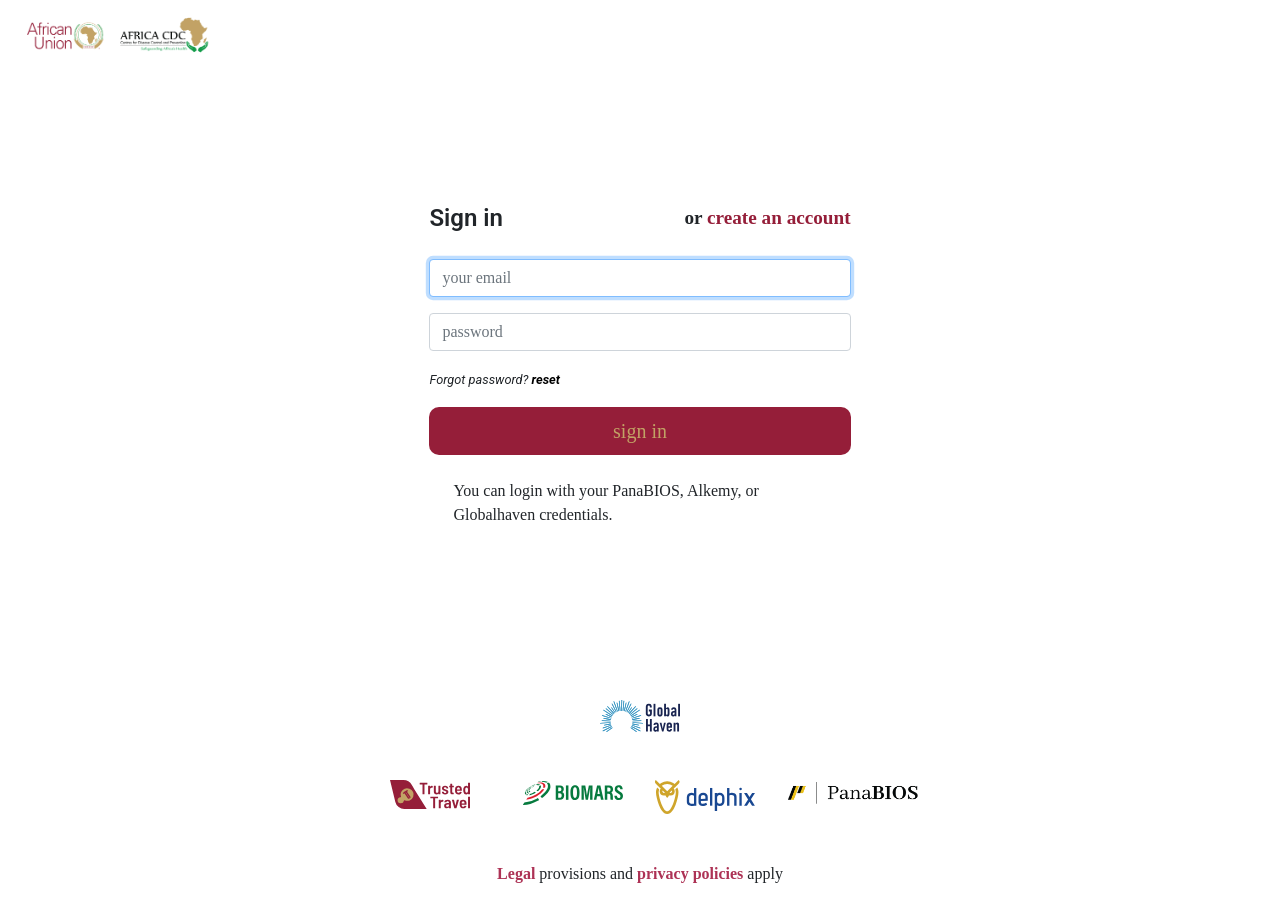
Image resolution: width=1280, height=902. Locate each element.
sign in (640, 431)
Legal (516, 873)
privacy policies (690, 873)
